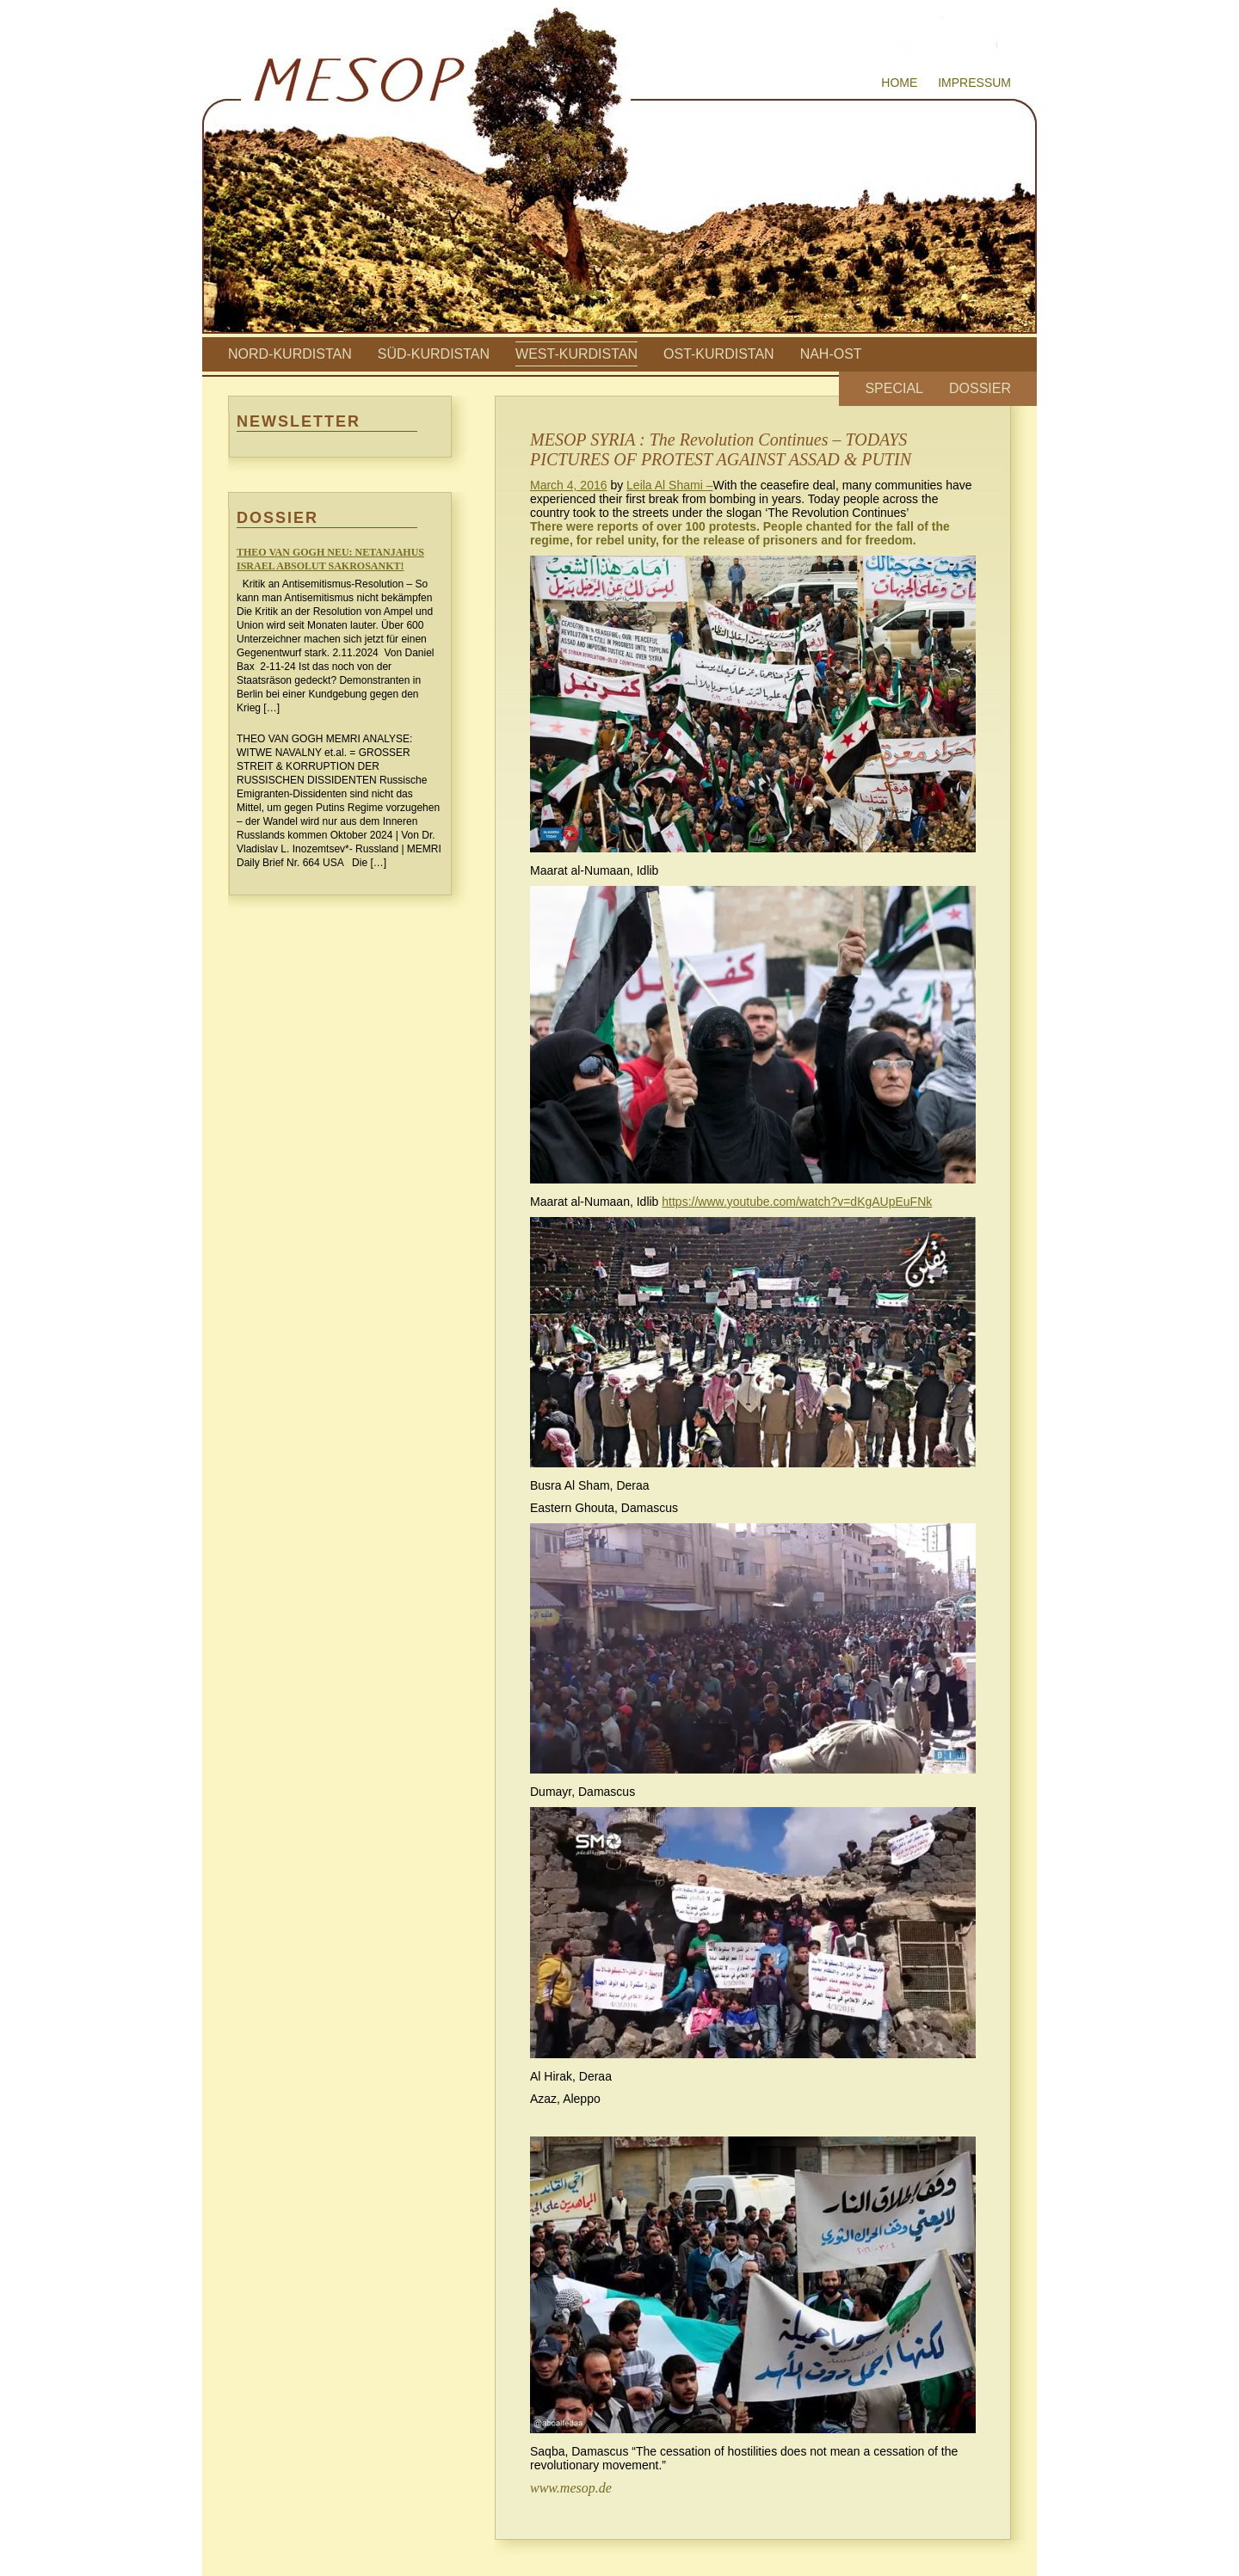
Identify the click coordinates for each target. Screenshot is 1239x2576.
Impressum (974, 82)
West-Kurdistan (576, 354)
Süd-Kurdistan (434, 354)
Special (894, 388)
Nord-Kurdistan (290, 354)
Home (899, 82)
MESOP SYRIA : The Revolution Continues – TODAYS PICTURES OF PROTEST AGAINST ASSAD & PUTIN (720, 449)
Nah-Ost (831, 354)
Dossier (980, 388)
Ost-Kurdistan (718, 354)
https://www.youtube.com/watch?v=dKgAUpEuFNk (797, 1201)
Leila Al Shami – (669, 485)
